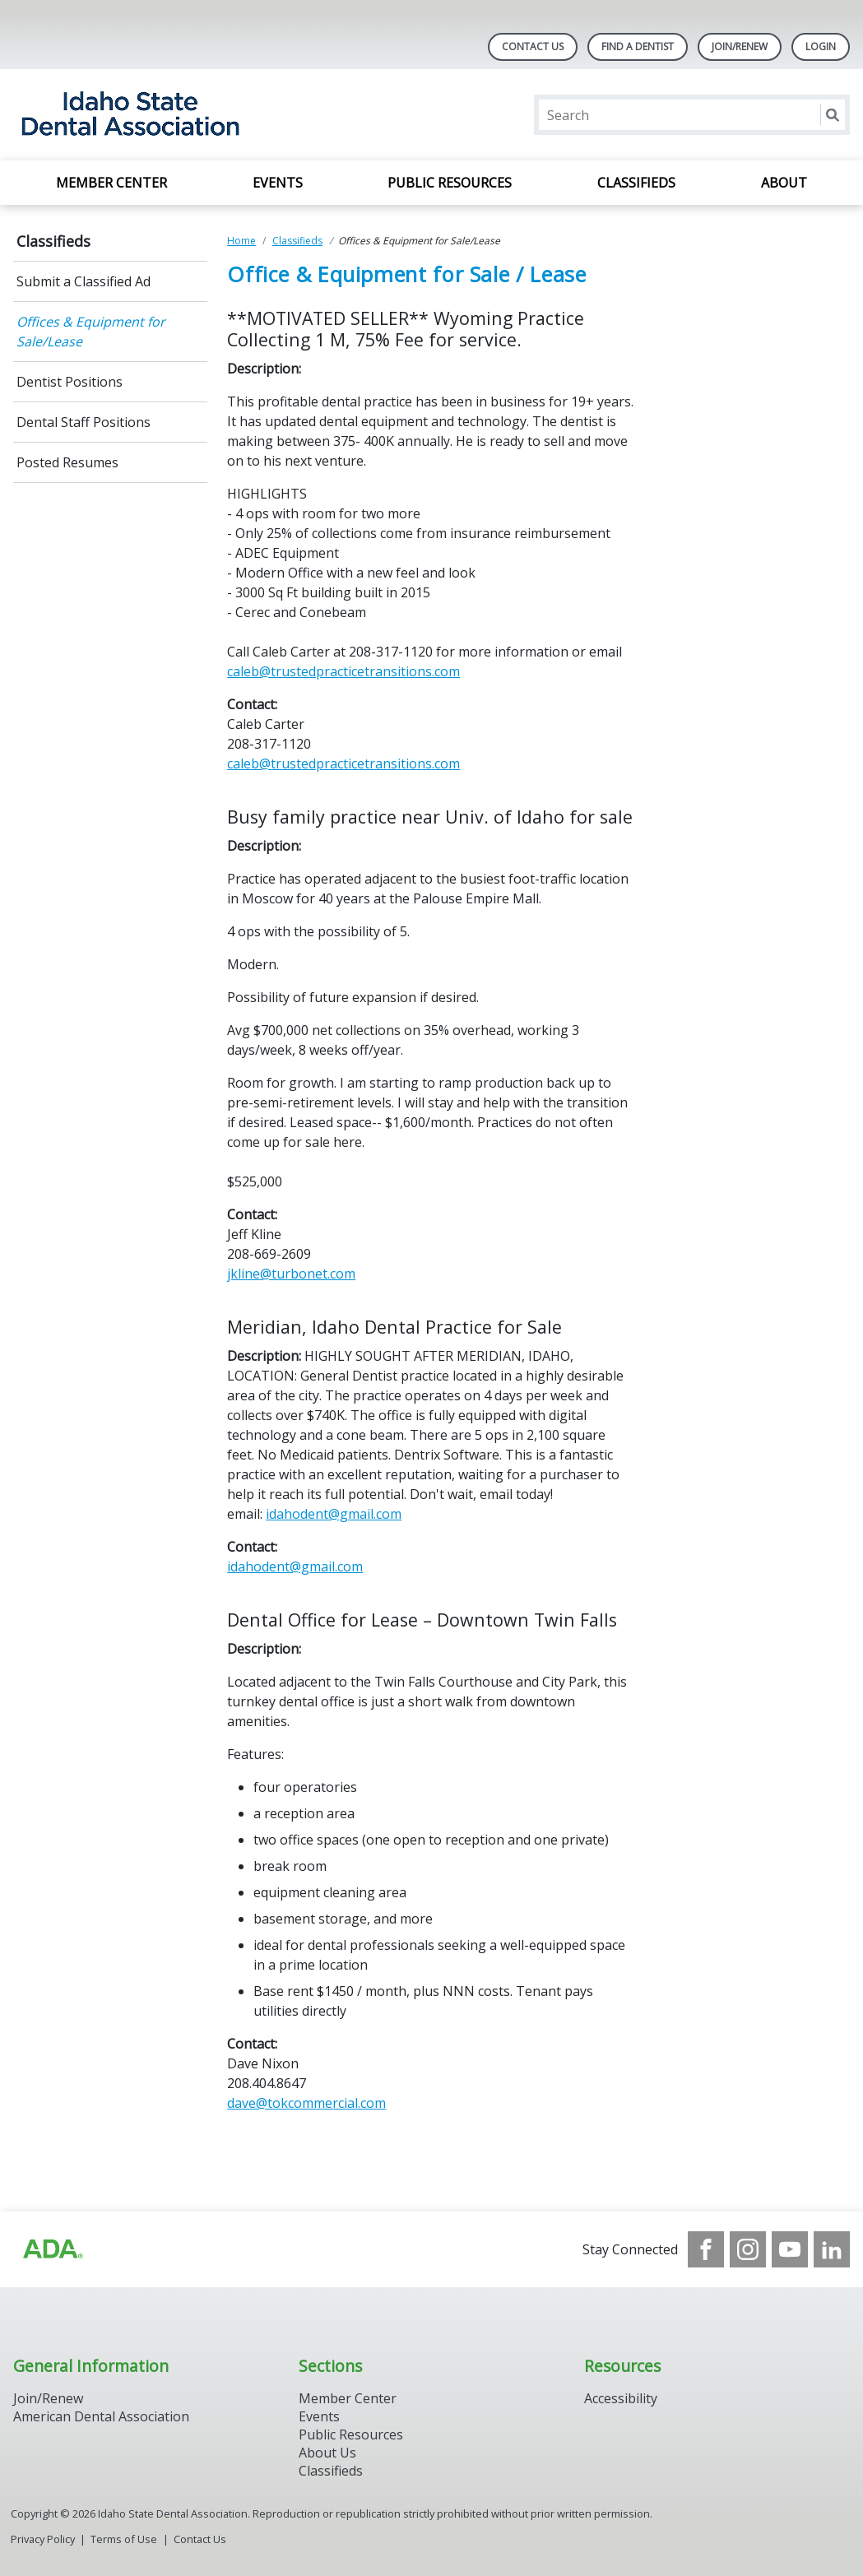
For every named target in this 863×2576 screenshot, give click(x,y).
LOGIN (820, 46)
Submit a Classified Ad (83, 281)
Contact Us (533, 46)
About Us (327, 2453)
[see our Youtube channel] (790, 2249)
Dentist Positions (69, 382)
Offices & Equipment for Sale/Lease (90, 331)
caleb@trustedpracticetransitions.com (343, 671)
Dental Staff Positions (83, 422)
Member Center (111, 183)
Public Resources (449, 183)
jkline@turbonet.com (291, 1274)
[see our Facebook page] (706, 2249)
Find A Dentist (637, 46)
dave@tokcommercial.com (306, 2103)
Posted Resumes (67, 462)
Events (278, 183)
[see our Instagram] (748, 2249)
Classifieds (636, 183)
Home (241, 241)
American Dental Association (101, 2416)
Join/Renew (740, 46)
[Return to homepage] (225, 115)
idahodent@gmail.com (333, 1514)
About (784, 183)
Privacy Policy (43, 2539)
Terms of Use (123, 2539)
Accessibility (620, 2398)
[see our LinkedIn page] (832, 2249)
